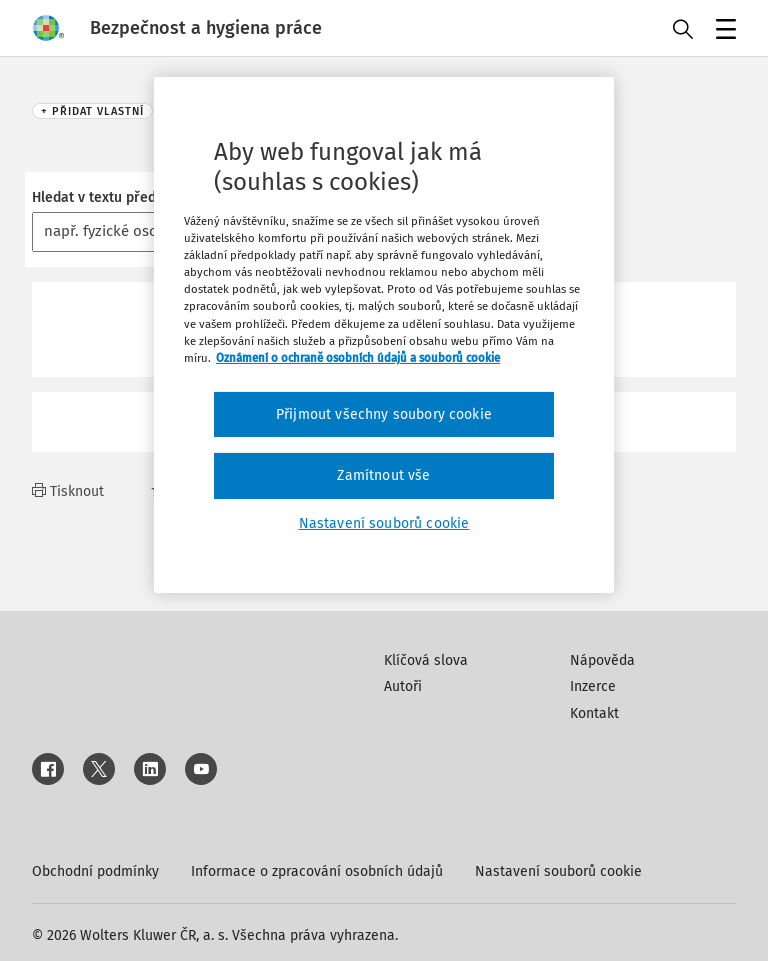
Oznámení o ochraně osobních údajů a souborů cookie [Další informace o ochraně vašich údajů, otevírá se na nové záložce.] (358, 358)
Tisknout (68, 491)
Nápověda (602, 660)
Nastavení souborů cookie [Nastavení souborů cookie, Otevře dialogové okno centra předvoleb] (384, 523)
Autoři (403, 686)
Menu (722, 31)
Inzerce (593, 686)
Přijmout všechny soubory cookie (384, 414)
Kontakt (594, 713)
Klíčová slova (426, 660)
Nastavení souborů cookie (558, 871)
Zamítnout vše (383, 475)
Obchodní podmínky (95, 871)
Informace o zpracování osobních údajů (317, 871)
